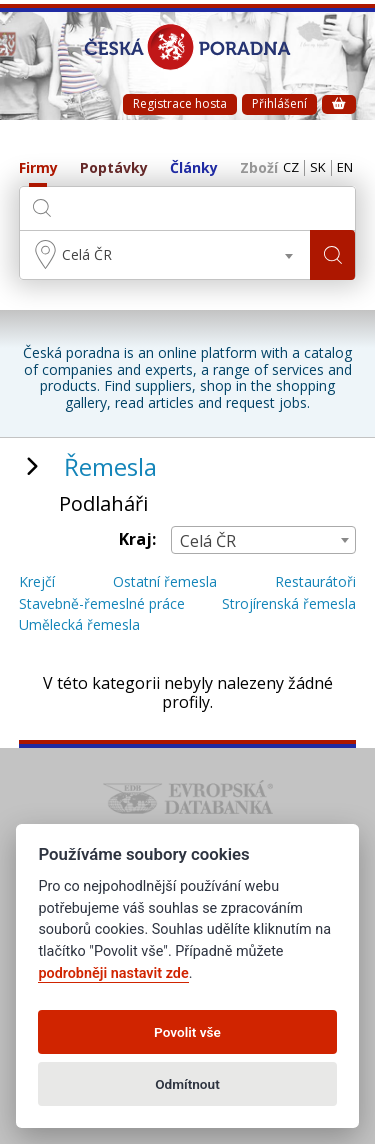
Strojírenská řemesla (289, 604)
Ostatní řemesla (165, 582)
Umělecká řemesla (79, 625)
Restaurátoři (315, 582)
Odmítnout (187, 1084)
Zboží (259, 168)
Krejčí (37, 582)
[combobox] (165, 255)
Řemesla (110, 466)
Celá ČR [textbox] (87, 254)
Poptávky (114, 168)
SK (318, 168)
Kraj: (137, 539)
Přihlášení (279, 103)
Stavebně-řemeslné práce (102, 604)
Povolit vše (187, 1032)
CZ (291, 168)
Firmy (38, 168)
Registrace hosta (180, 103)
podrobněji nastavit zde (113, 973)
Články (194, 168)
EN (345, 168)
